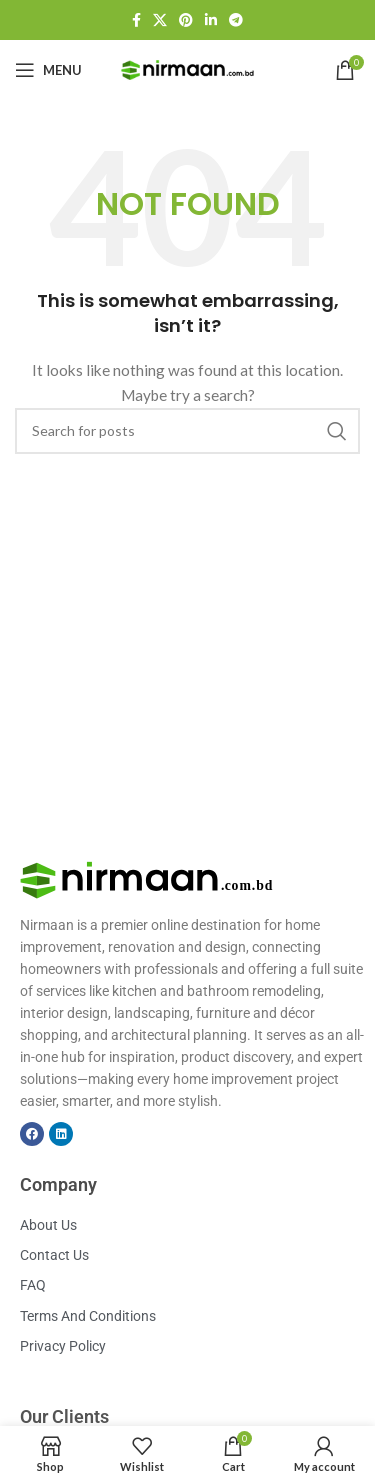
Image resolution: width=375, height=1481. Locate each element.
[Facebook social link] (136, 20)
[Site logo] (188, 68)
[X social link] (160, 20)
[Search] (187, 431)
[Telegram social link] (236, 20)
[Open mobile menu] (48, 70)
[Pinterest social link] (186, 20)
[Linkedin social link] (211, 20)
